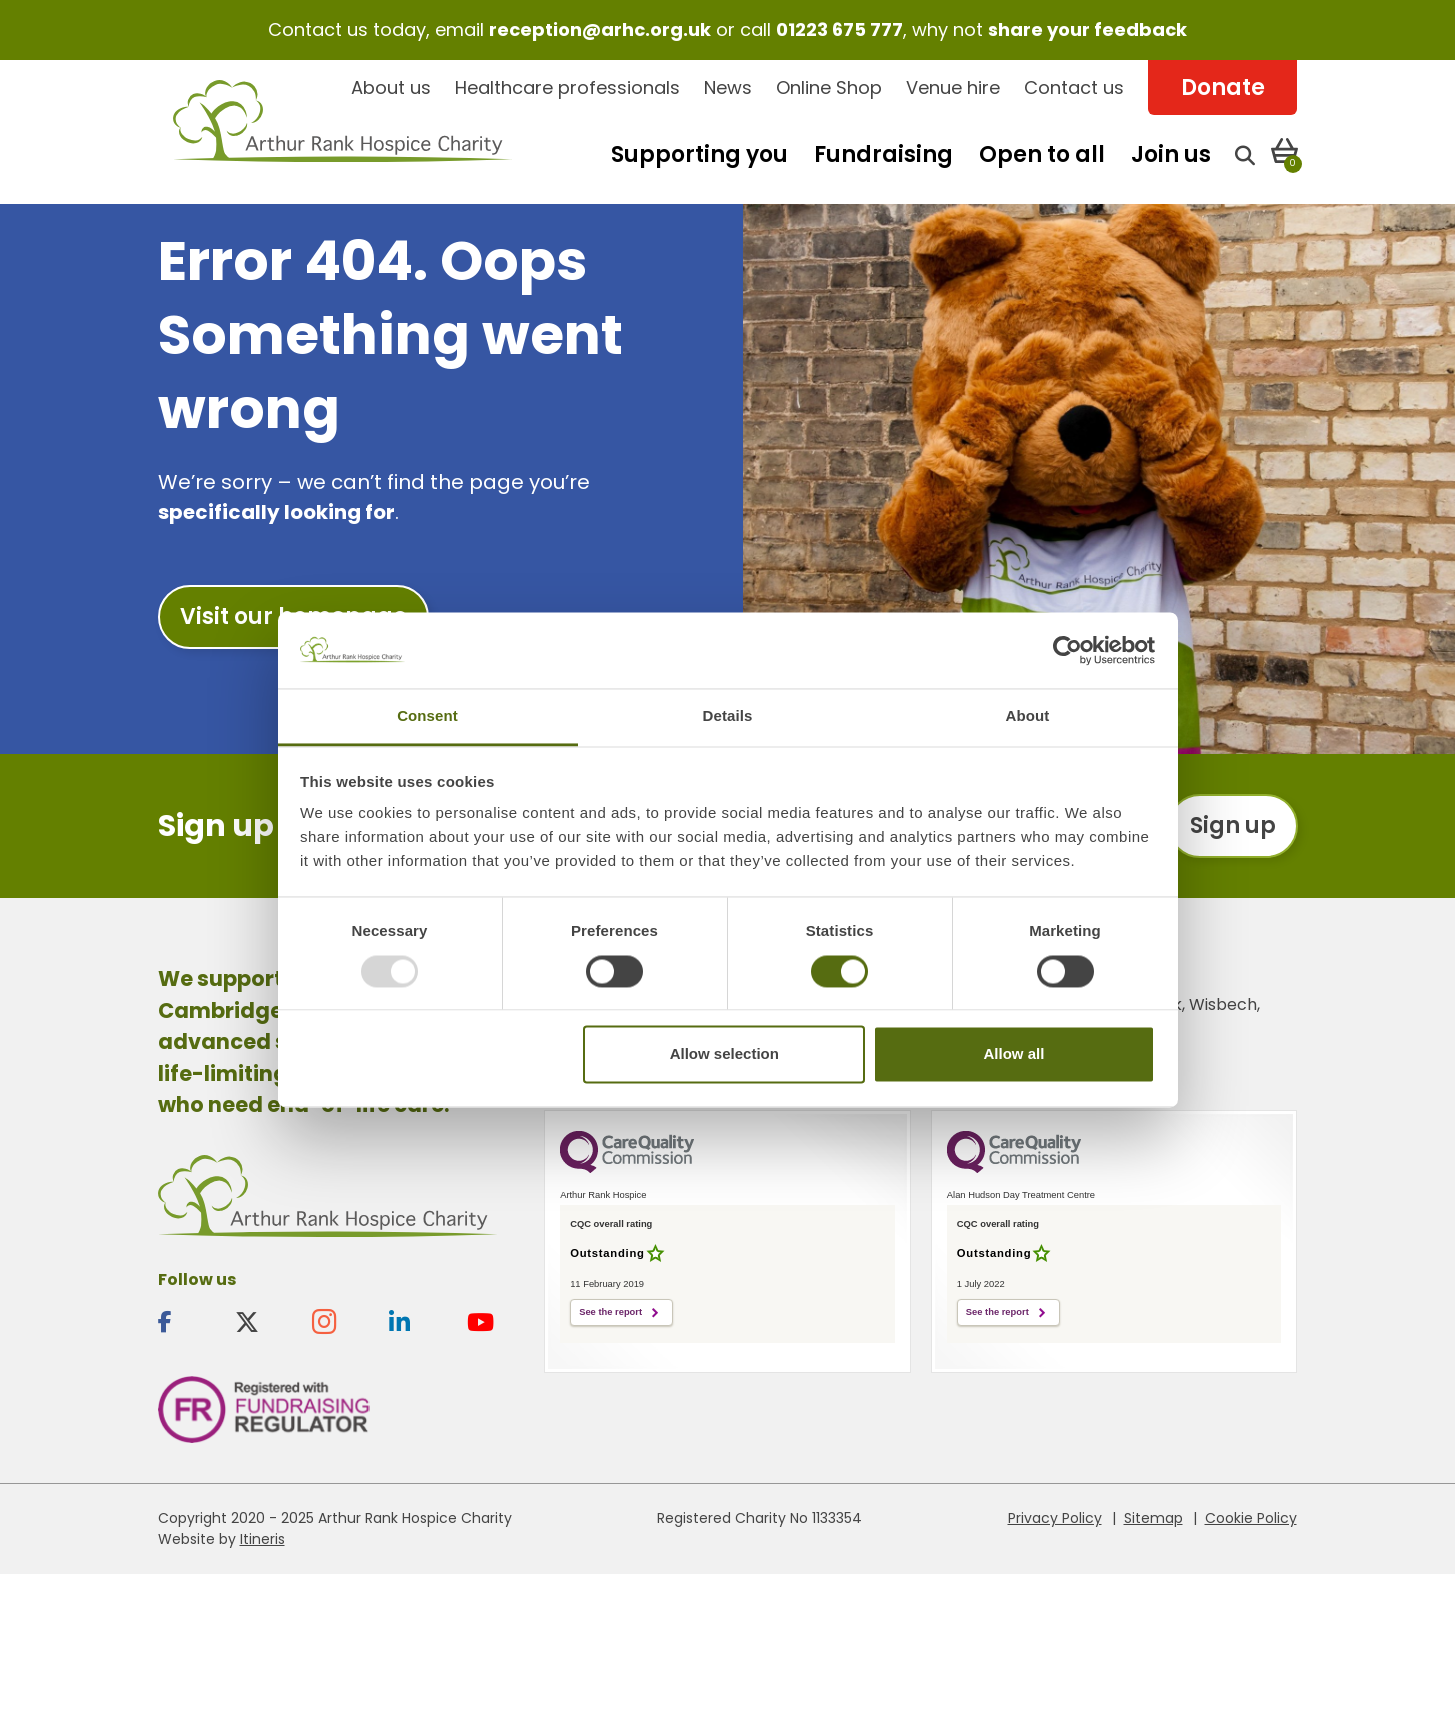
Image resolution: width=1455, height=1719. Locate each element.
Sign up (1233, 825)
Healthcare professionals (567, 87)
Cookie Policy (1251, 1518)
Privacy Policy (1055, 1518)
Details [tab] (728, 716)
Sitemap (1153, 1518)
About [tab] (1028, 716)
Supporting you (699, 154)
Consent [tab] (427, 716)
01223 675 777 (839, 29)
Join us (1171, 154)
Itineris (262, 1539)
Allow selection (724, 1054)
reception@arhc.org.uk (600, 29)
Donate (1223, 87)
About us (391, 87)
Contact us (1074, 87)
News (728, 87)
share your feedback (1087, 29)
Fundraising (883, 154)
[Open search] (1245, 154)
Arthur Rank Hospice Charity (343, 132)
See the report (610, 1312)
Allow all (1014, 1054)
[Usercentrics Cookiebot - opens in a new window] (1067, 650)
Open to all (1042, 154)
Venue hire (953, 87)
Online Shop (829, 87)
